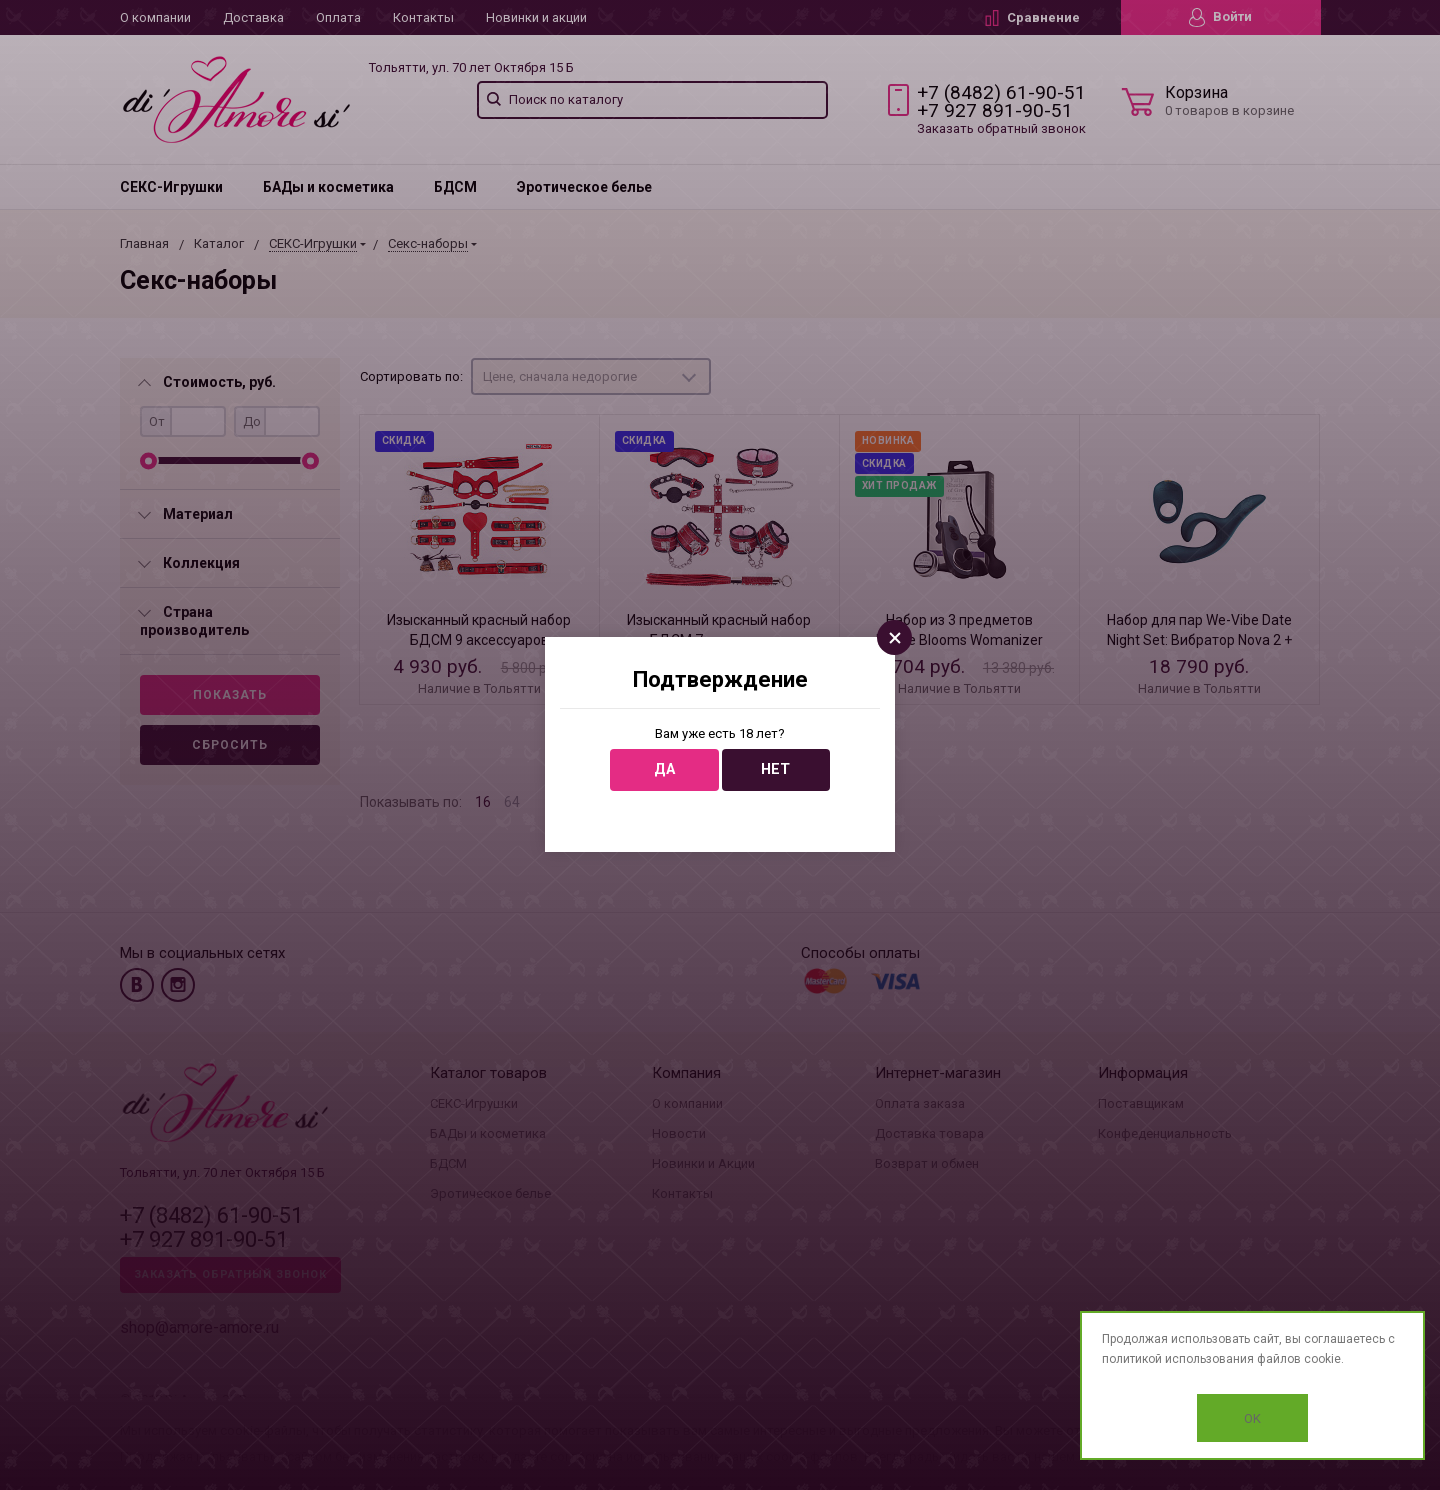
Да (664, 769)
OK (1252, 1418)
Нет (775, 769)
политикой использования (1178, 1359)
